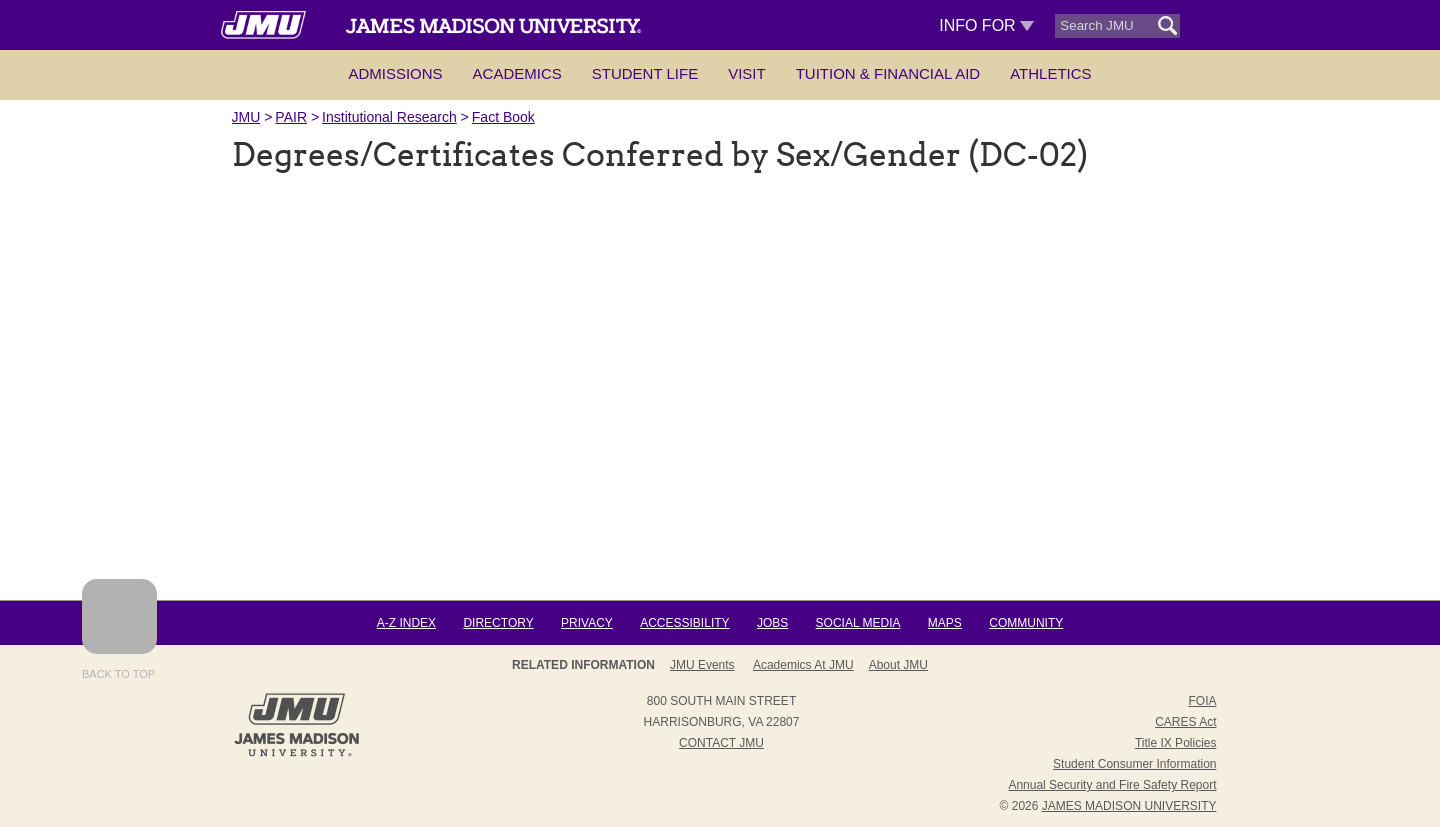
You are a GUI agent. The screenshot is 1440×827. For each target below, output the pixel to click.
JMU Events (702, 665)
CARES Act (1185, 722)
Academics (517, 73)
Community (1026, 623)
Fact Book (503, 117)
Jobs (772, 623)
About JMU (898, 665)
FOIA (1202, 701)
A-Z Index (406, 623)
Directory (498, 623)
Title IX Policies (1176, 743)
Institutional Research (389, 117)
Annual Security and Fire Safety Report (1112, 785)
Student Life (645, 73)
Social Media (858, 623)
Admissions (395, 73)
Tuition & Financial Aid (888, 73)
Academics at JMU (803, 665)
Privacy (587, 623)
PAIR (291, 117)
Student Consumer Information (1134, 764)
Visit (747, 73)
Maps (945, 623)
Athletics (1050, 73)
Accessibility (684, 623)
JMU (246, 117)
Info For (986, 25)
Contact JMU (721, 743)
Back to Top (119, 629)
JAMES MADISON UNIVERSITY (1129, 806)
